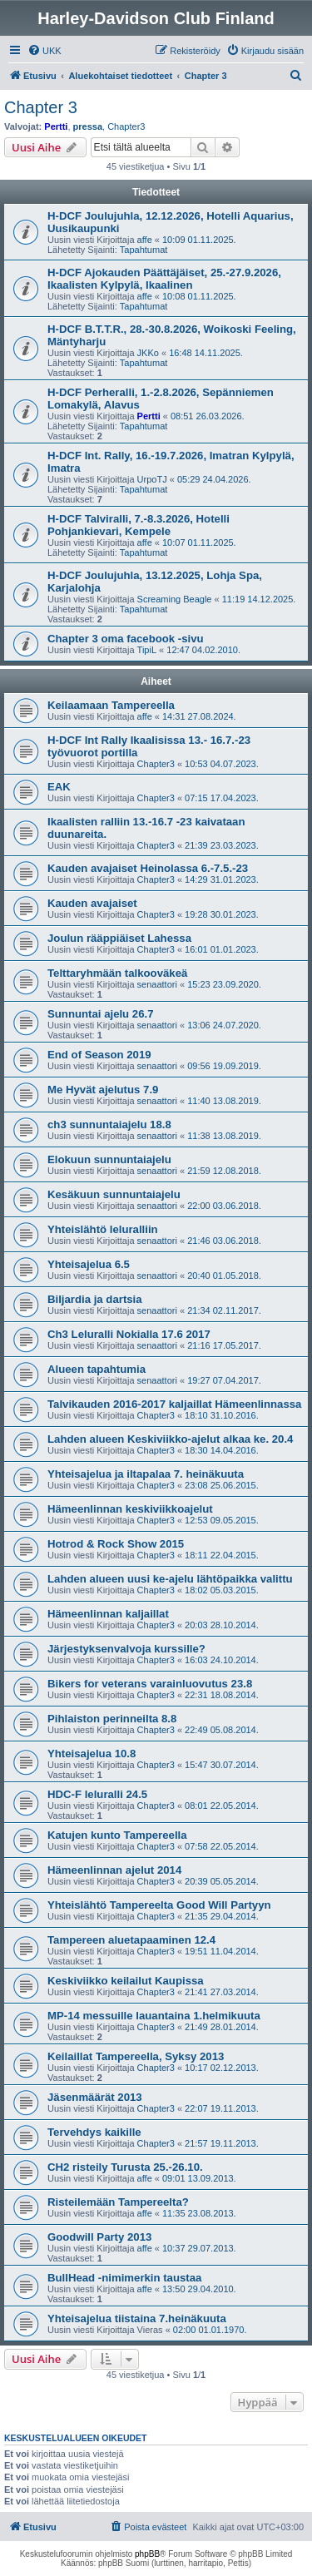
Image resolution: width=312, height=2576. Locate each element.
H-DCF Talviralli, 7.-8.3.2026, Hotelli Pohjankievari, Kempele (138, 525)
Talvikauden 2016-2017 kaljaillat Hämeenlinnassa (174, 1404)
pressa (87, 126)
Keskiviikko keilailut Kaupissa (125, 1980)
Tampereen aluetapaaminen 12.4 (131, 1940)
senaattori (157, 984)
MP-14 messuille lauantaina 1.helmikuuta (153, 2015)
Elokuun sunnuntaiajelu (109, 1159)
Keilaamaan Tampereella (111, 705)
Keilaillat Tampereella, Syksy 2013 (135, 2056)
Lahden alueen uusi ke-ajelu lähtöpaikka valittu (170, 1579)
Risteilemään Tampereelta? (118, 2202)
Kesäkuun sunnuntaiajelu (114, 1194)
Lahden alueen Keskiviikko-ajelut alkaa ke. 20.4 (170, 1439)
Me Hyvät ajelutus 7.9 (102, 1089)
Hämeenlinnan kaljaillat (108, 1614)
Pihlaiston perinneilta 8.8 (111, 1718)
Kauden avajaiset (92, 903)
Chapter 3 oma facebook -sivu (125, 638)
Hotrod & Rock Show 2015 (115, 1544)
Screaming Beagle (174, 599)
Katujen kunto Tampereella (117, 1835)
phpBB (147, 2554)
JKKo (148, 353)
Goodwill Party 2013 (99, 2237)
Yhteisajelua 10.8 (91, 1753)
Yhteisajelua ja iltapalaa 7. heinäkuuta (145, 1474)
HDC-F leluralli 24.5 (97, 1794)
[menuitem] (44, 51)
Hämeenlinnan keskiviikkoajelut (130, 1509)
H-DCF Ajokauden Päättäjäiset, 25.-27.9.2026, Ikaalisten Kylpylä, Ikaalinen (164, 278)
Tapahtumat (143, 250)
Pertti (55, 126)
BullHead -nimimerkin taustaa (124, 2277)
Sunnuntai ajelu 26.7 (100, 1014)
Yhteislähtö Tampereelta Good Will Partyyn (159, 1905)
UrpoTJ (152, 479)
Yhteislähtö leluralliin (102, 1229)
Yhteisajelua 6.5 (88, 1264)
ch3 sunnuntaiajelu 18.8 (109, 1124)
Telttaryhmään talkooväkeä (117, 973)
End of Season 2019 (99, 1054)
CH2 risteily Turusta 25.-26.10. (125, 2167)
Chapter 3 (40, 107)
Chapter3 (126, 126)
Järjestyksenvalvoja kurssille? (126, 1648)
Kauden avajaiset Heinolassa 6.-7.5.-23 (147, 868)
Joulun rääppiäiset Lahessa (119, 938)
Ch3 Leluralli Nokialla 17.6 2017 (128, 1334)
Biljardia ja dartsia (94, 1299)
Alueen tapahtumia (96, 1369)
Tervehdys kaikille (94, 2132)
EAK (59, 786)
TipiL (146, 650)
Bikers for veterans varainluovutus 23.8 (149, 1683)
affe (144, 240)
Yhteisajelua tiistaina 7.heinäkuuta (136, 2318)
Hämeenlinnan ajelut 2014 (114, 1870)
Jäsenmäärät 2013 (94, 2097)
